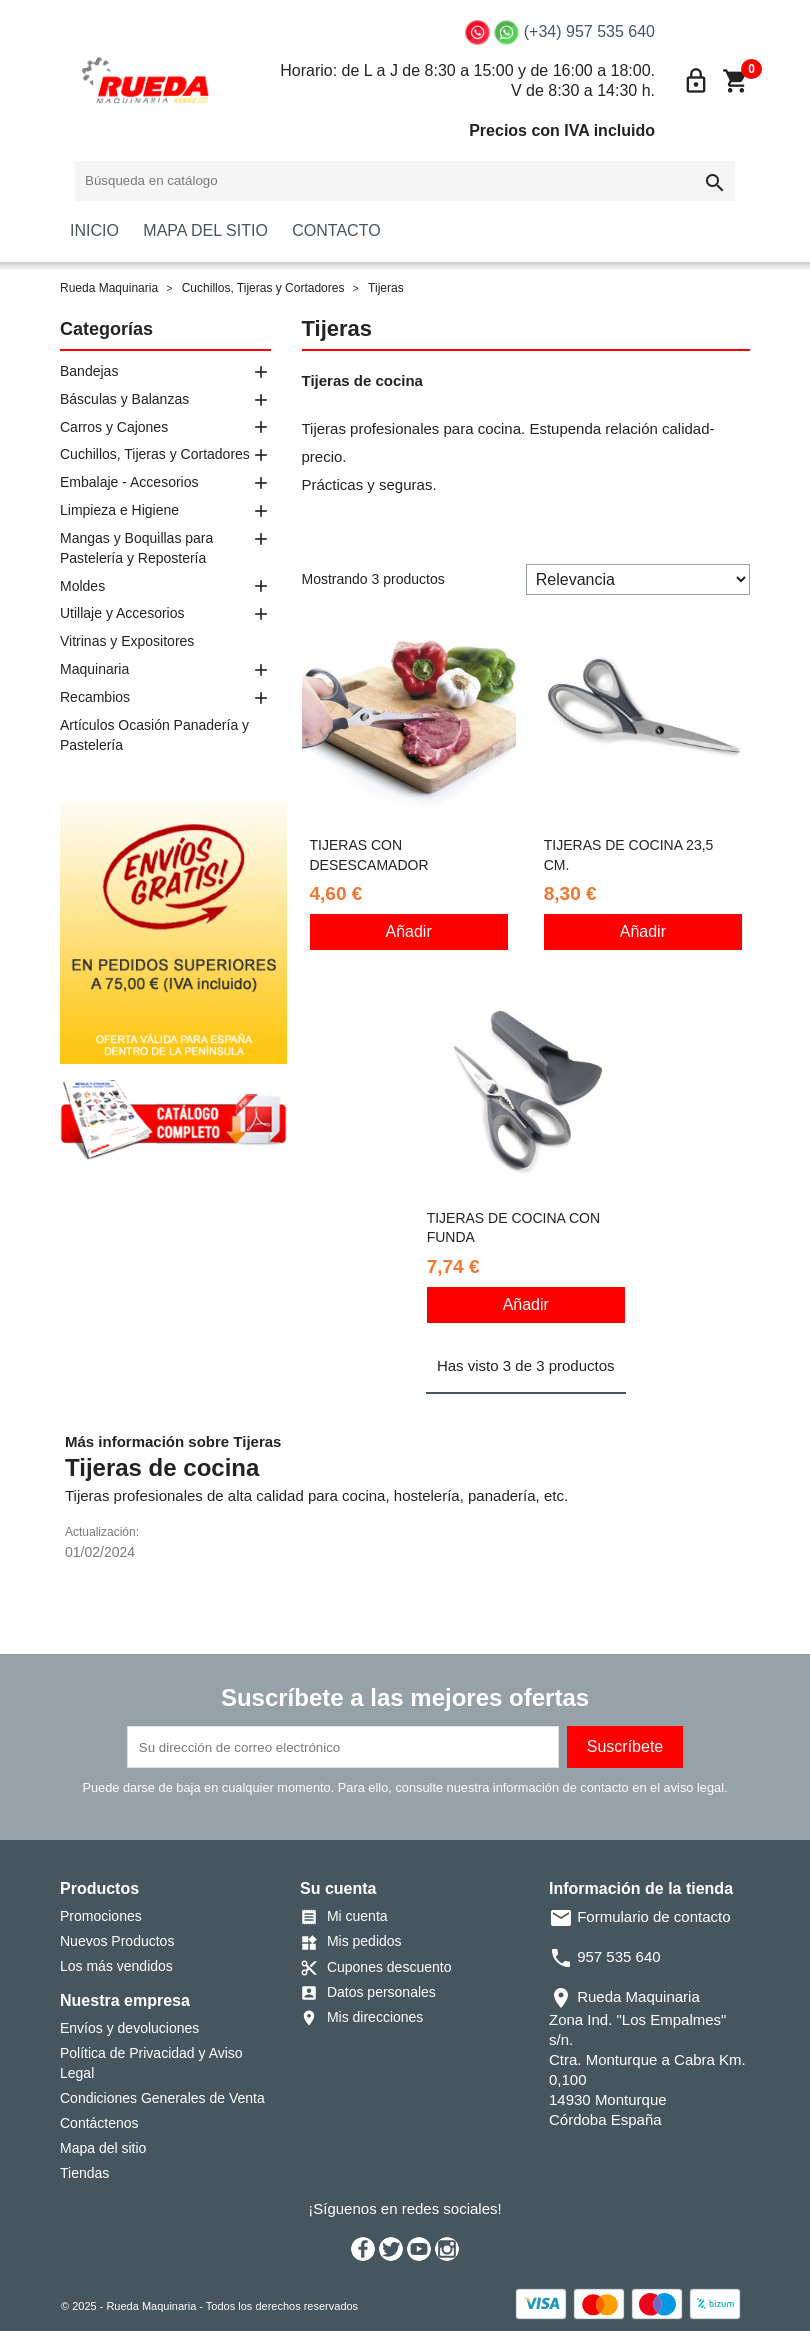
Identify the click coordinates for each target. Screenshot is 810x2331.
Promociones (101, 1916)
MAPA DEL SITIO (205, 230)
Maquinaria (94, 669)
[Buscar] (405, 181)
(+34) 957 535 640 (589, 31)
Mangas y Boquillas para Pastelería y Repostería (136, 548)
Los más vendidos (116, 1966)
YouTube (419, 2249)
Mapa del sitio (103, 2148)
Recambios (95, 697)
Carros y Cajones (114, 427)
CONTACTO (336, 230)
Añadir (409, 931)
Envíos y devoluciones (129, 2028)
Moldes (82, 586)
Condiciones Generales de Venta (162, 2098)
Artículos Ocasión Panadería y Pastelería (154, 735)
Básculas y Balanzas (124, 399)
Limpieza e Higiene (119, 510)
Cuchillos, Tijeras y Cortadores (155, 454)
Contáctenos (99, 2123)
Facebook (363, 2249)
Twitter (391, 2249)
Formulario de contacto (640, 1916)
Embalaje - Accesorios (129, 482)
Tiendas (84, 2173)
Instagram (447, 2249)
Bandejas (89, 371)
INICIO (94, 230)
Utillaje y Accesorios (122, 613)
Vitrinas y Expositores (127, 641)
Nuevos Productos (117, 1941)
